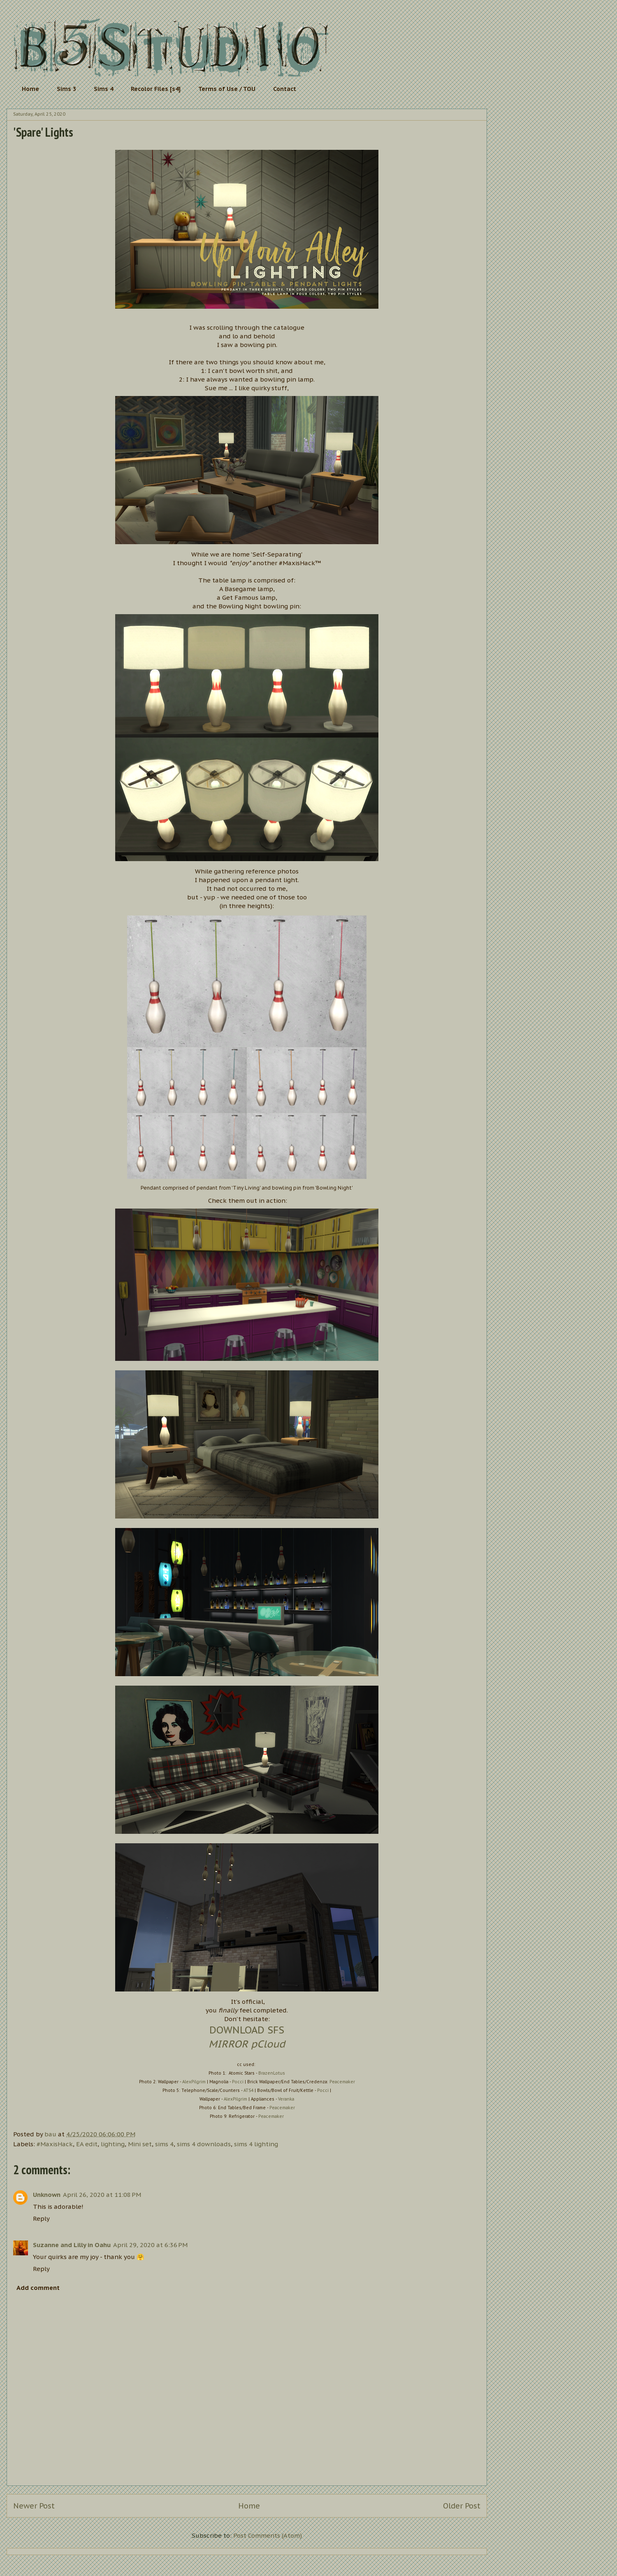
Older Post (461, 2506)
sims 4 (164, 2144)
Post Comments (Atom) (267, 2535)
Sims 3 (66, 89)
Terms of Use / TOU (226, 89)
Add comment (38, 2288)
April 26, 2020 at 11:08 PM (102, 2195)
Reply (41, 2218)
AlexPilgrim (194, 2082)
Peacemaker (342, 2082)
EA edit (86, 2144)
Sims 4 (103, 89)
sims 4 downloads (204, 2144)
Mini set (140, 2144)
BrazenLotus (271, 2073)
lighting (113, 2144)
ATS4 (248, 2090)
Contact (284, 89)
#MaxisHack (55, 2144)
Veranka (286, 2099)
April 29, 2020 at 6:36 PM (150, 2245)
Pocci (238, 2082)
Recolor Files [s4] (156, 89)
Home (30, 89)
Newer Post (34, 2506)
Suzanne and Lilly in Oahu (72, 2245)
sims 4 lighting (256, 2144)
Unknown (46, 2195)
